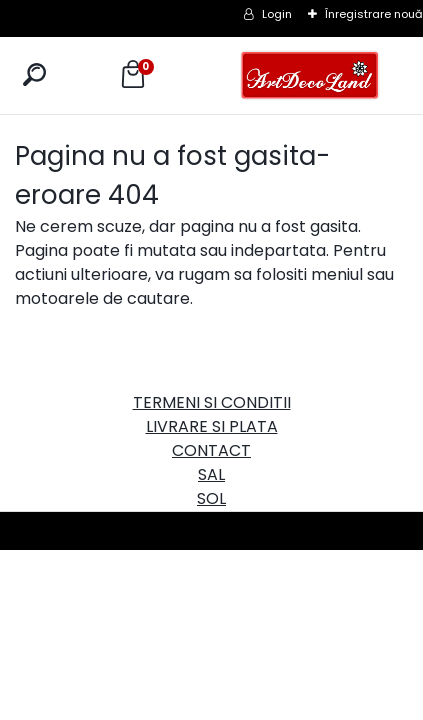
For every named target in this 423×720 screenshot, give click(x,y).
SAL (211, 474)
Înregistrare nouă (374, 14)
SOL (211, 498)
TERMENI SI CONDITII (212, 402)
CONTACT (211, 450)
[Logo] (310, 75)
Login (277, 14)
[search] (34, 74)
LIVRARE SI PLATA (212, 426)
